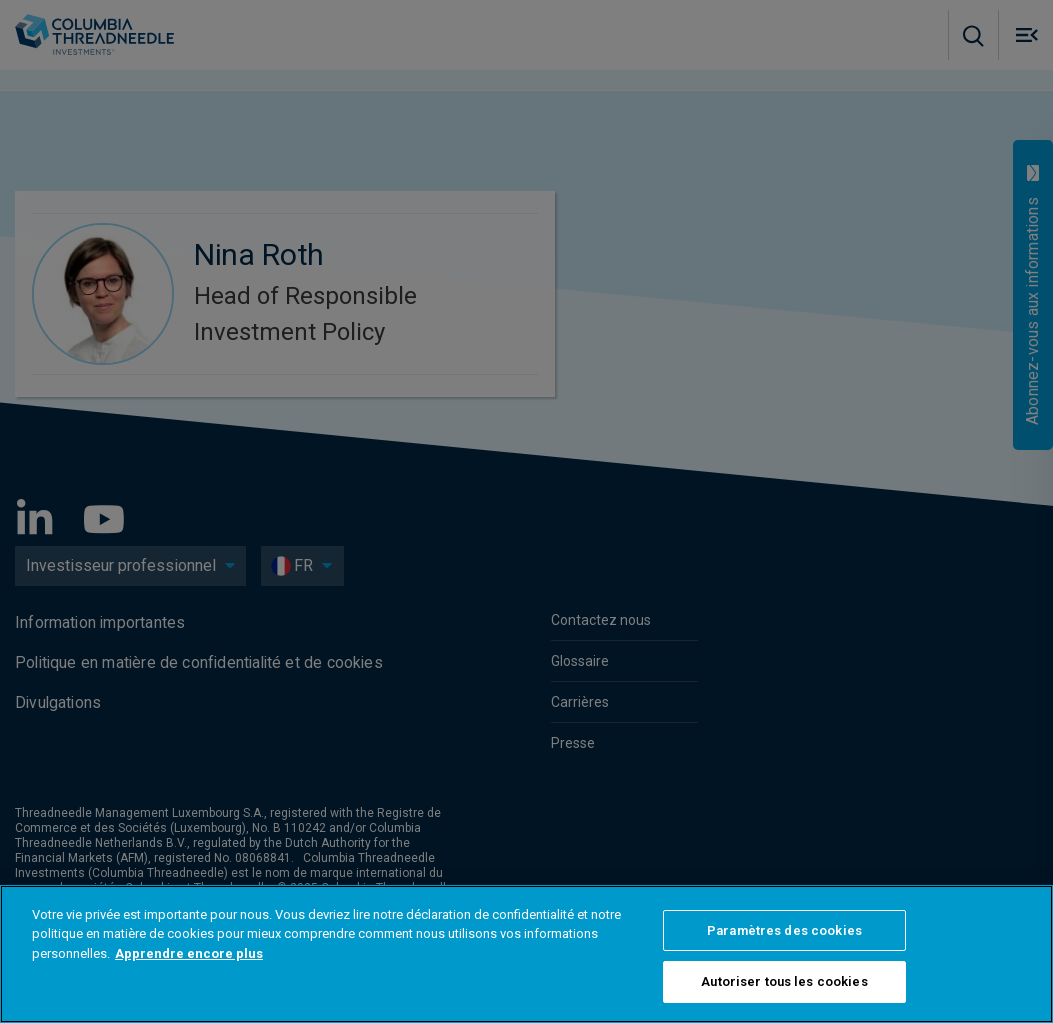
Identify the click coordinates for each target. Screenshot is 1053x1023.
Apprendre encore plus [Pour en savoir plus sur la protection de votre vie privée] (189, 953)
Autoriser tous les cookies (784, 981)
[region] (526, 954)
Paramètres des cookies (784, 930)
